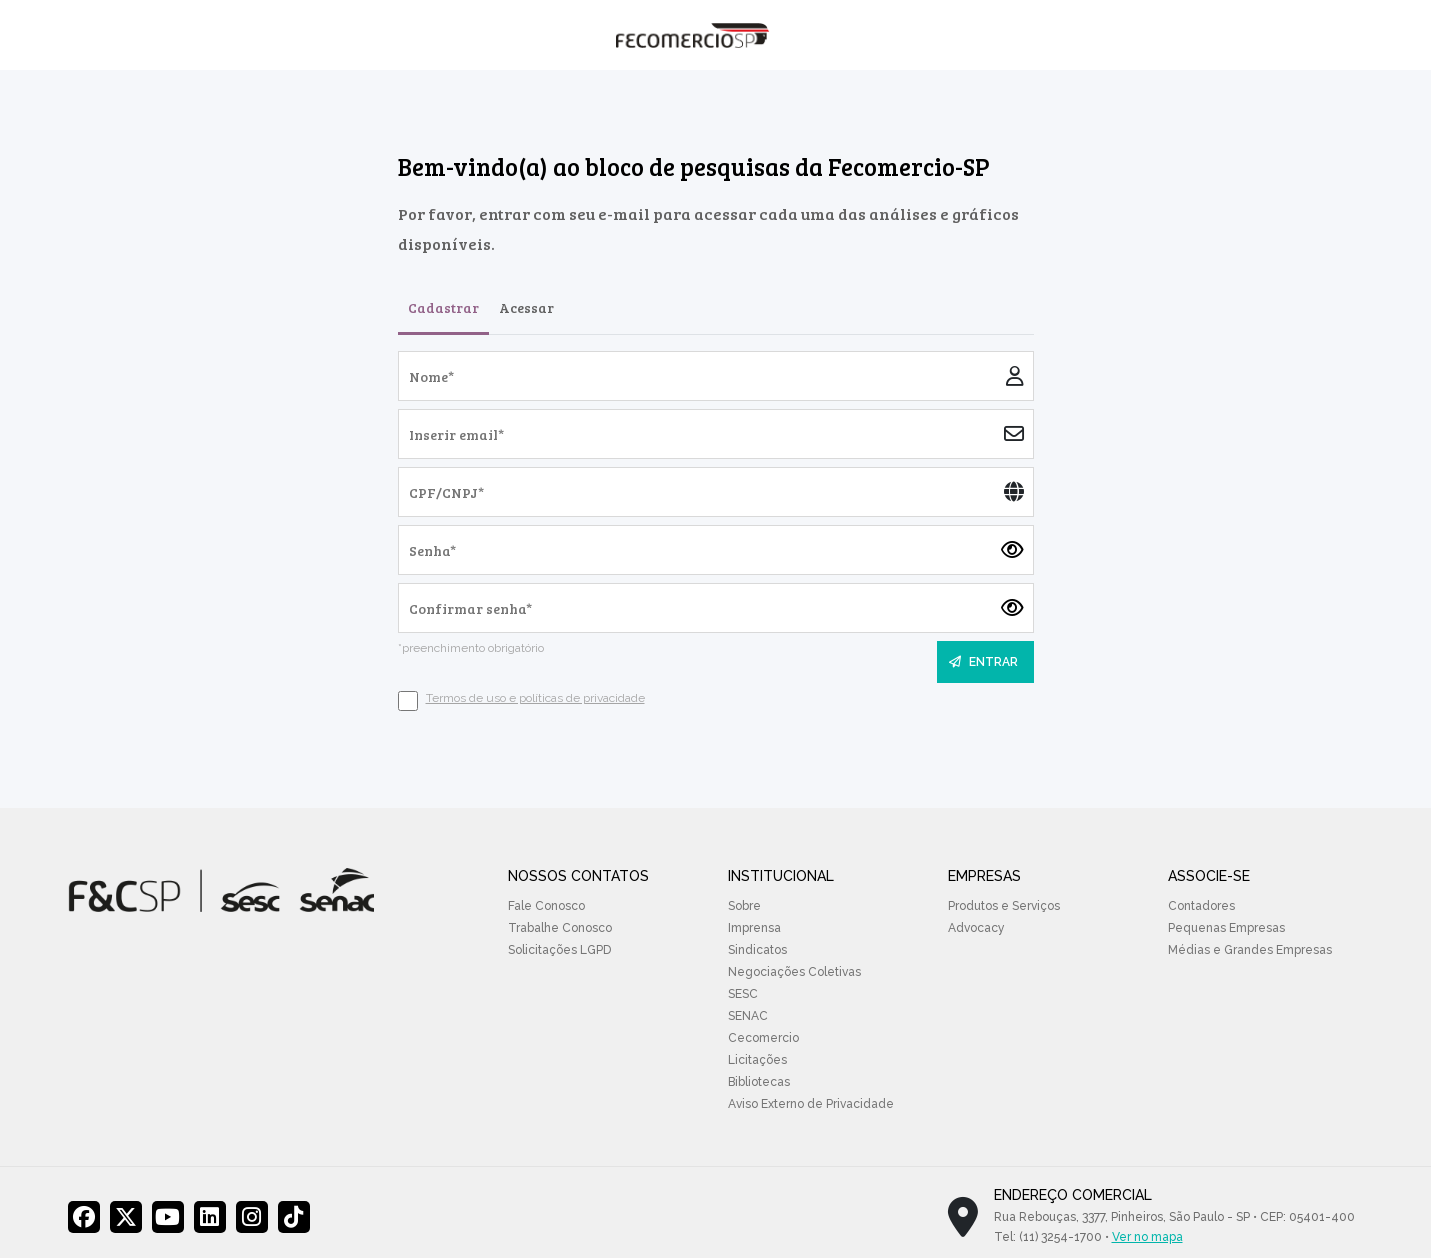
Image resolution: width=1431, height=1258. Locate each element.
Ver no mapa (1147, 1237)
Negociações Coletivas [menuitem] (794, 972)
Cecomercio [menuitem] (763, 1038)
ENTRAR (983, 662)
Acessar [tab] (526, 307)
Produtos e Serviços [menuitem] (1004, 906)
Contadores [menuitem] (1201, 906)
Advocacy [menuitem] (976, 928)
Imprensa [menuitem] (754, 928)
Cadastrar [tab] (443, 307)
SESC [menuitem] (743, 994)
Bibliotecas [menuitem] (759, 1082)
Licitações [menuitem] (757, 1060)
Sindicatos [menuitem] (757, 950)
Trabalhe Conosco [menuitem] (560, 928)
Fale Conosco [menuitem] (546, 906)
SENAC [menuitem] (748, 1016)
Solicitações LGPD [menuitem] (559, 950)
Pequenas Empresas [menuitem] (1226, 928)
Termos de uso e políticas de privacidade (535, 698)
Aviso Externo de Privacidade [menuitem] (811, 1104)
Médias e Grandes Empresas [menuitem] (1250, 950)
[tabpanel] (716, 531)
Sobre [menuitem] (744, 906)
